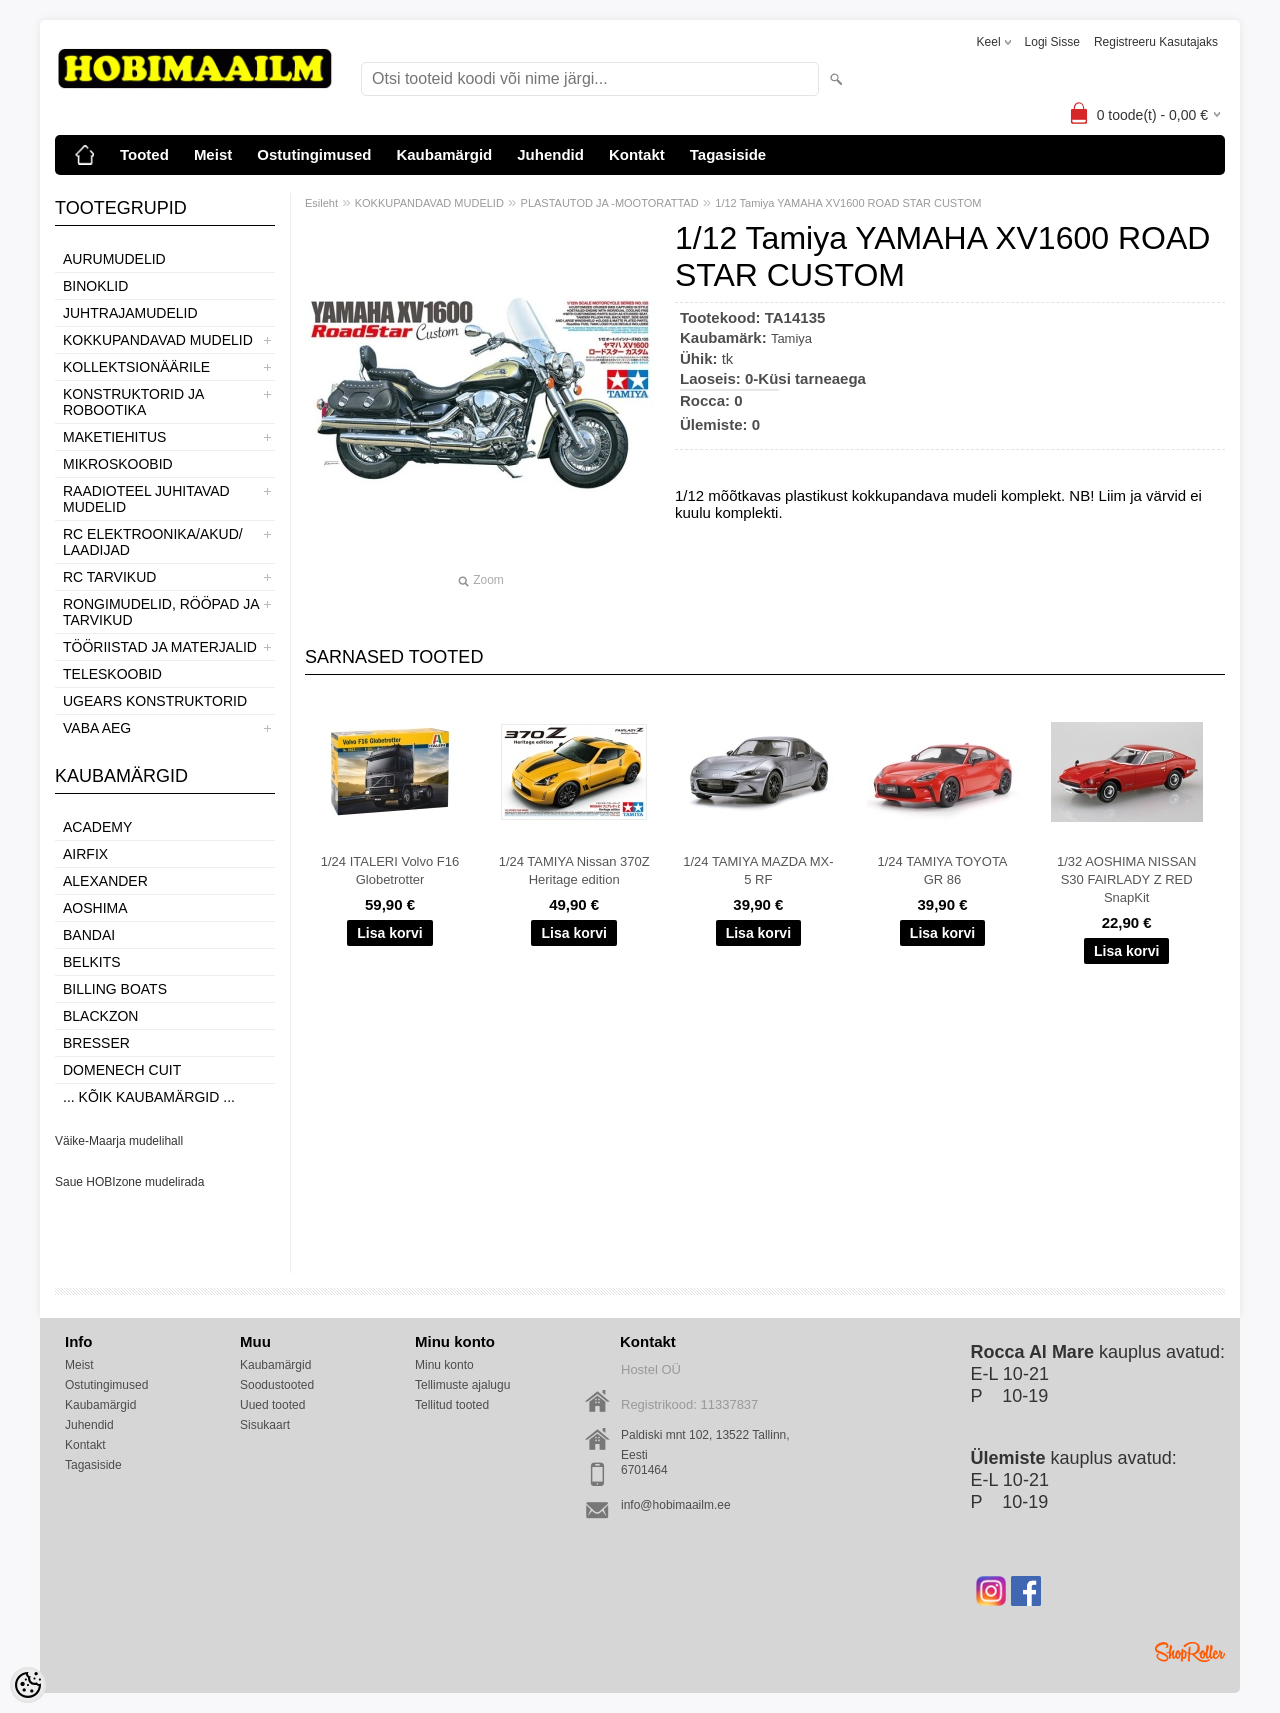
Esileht (321, 203)
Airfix (85, 854)
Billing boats (115, 989)
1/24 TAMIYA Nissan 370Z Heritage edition (574, 870)
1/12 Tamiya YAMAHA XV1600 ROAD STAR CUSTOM (848, 203)
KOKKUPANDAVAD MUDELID (158, 340)
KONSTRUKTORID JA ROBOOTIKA (133, 402)
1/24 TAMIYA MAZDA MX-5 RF (758, 870)
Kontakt (637, 154)
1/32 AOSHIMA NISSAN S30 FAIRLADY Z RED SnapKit (1126, 879)
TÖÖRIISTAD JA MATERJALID (160, 647)
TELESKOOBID (112, 674)
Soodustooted (277, 1385)
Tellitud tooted (452, 1405)
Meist (213, 154)
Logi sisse (1052, 42)
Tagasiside (728, 154)
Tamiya (791, 338)
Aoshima (95, 908)
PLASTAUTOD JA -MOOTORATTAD (610, 203)
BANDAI (89, 935)
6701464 (644, 1470)
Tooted (144, 154)
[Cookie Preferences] (28, 1685)
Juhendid (550, 154)
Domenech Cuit (122, 1070)
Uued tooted (272, 1405)
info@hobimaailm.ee (676, 1505)
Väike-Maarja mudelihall (119, 1141)
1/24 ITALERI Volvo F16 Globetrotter (390, 870)
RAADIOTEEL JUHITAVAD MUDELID (146, 499)
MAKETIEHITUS (114, 437)
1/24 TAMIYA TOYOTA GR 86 (942, 870)
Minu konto (444, 1365)
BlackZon (100, 1016)
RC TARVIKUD (109, 577)
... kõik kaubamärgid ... (149, 1097)
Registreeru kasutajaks (1156, 42)
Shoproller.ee (1190, 1652)
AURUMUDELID (114, 259)
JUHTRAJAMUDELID (130, 313)
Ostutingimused (314, 154)
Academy (97, 827)
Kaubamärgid (444, 154)
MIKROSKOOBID (118, 464)
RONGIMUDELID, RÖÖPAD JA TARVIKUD (161, 612)
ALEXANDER (105, 881)
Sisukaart (265, 1425)
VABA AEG (97, 728)
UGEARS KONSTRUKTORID (155, 701)
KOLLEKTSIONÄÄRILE (136, 367)
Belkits (92, 962)
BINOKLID (95, 286)
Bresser (96, 1043)
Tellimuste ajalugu (462, 1385)
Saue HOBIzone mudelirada (129, 1182)
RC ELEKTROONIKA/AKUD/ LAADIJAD (153, 542)
